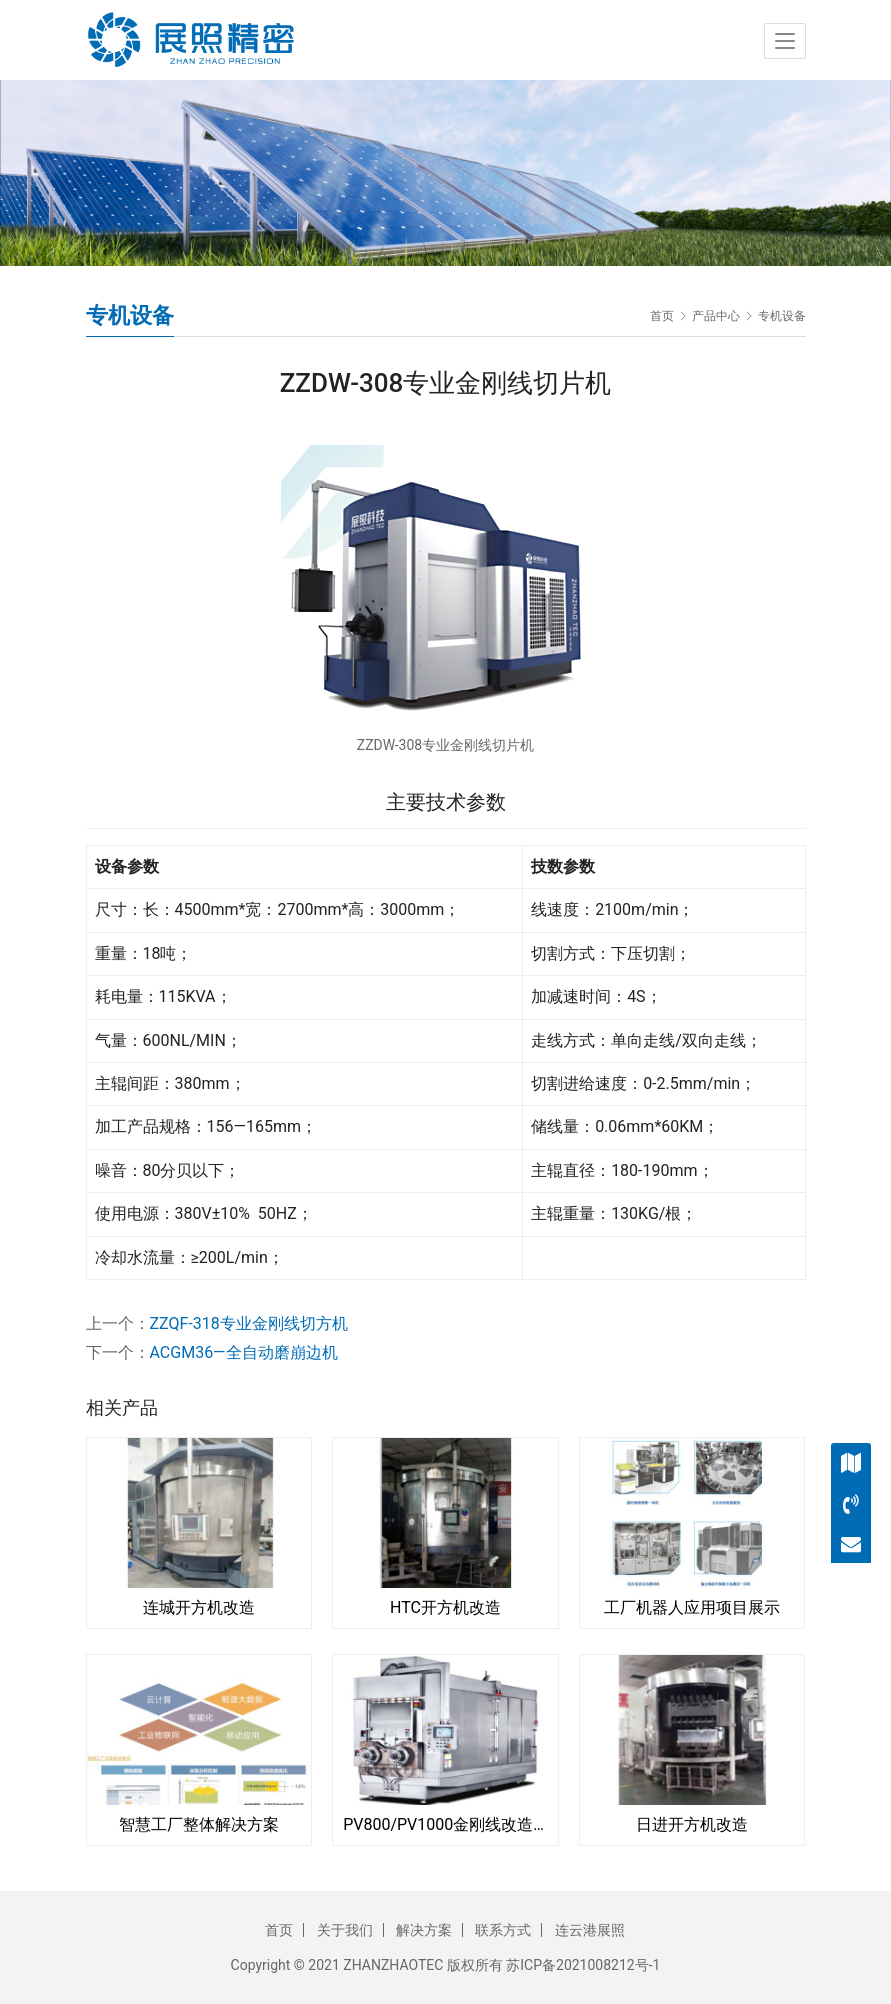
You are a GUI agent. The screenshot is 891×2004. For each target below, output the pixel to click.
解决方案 (424, 1930)
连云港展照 (590, 1930)
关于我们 (345, 1930)
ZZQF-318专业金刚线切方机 (249, 1323)
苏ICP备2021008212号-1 (583, 1965)
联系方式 (503, 1930)
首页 (662, 316)
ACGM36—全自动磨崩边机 (244, 1352)
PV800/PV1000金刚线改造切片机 (445, 1824)
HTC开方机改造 (445, 1607)
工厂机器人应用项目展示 (692, 1607)
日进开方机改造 (692, 1824)
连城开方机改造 (199, 1607)
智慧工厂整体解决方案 (199, 1824)
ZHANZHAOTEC (393, 1965)
